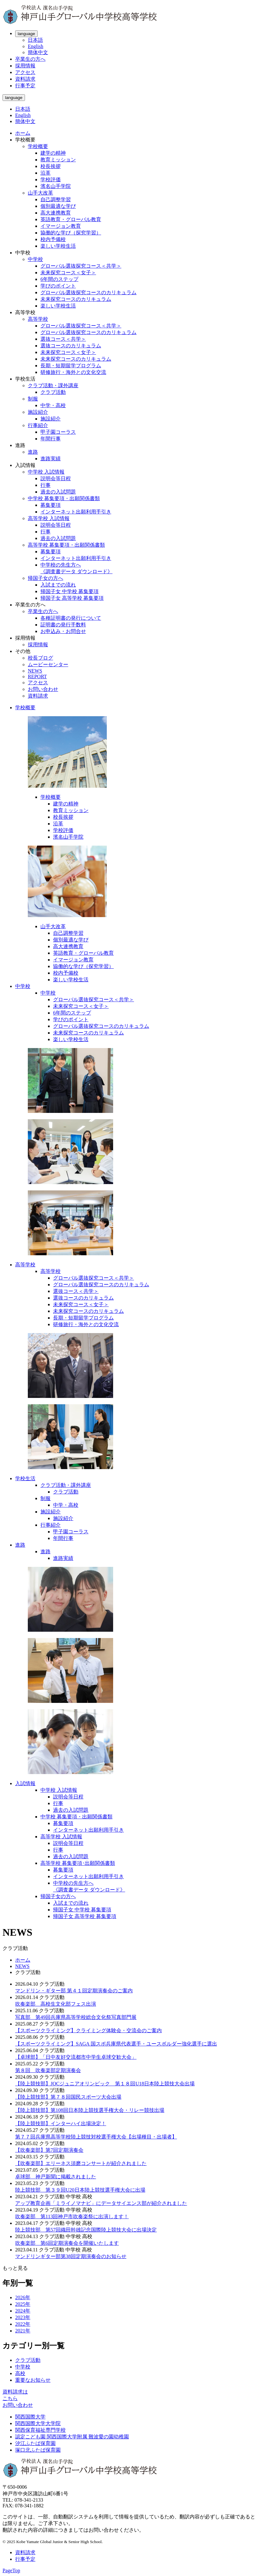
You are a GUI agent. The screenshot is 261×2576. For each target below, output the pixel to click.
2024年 (22, 2310)
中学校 (35, 259)
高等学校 (38, 319)
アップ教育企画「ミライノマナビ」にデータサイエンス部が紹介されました (101, 2203)
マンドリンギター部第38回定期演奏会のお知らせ (70, 2256)
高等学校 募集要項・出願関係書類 (66, 545)
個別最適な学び (58, 206)
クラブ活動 (53, 392)
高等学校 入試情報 (49, 518)
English (35, 46)
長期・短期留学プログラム (70, 365)
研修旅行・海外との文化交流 (73, 372)
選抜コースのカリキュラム (70, 345)
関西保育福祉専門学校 (40, 2430)
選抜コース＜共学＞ (63, 339)
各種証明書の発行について (70, 618)
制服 (33, 398)
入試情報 (25, 1783)
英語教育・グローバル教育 (70, 219)
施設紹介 (38, 412)
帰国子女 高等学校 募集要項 (72, 598)
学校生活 (25, 1478)
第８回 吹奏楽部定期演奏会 (48, 2070)
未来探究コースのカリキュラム (75, 299)
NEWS (35, 670)
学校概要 (38, 146)
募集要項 (50, 505)
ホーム (22, 133)
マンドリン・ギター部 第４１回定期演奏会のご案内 (74, 1990)
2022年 (22, 2324)
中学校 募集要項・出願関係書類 (64, 498)
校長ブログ (40, 658)
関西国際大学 (30, 2416)
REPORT (37, 676)
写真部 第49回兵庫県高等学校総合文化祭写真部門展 (76, 2017)
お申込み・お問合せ (63, 631)
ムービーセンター (48, 664)
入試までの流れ (58, 584)
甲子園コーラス (58, 432)
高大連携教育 (55, 212)
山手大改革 (40, 193)
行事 (45, 485)
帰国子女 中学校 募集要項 (69, 591)
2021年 (22, 2330)
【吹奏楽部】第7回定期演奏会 (49, 2150)
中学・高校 (53, 405)
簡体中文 (38, 52)
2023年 (22, 2317)
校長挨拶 (50, 166)
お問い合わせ (43, 689)
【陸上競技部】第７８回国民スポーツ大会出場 (68, 2097)
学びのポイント (58, 286)
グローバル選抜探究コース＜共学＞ (80, 266)
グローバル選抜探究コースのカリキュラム (88, 292)
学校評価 (50, 179)
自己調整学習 (55, 199)
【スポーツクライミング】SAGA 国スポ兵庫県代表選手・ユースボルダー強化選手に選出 (116, 2043)
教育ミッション (58, 159)
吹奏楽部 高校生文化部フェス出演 (55, 2004)
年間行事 (50, 438)
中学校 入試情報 (46, 472)
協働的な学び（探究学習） (70, 232)
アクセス (25, 72)
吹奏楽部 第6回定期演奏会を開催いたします (67, 2243)
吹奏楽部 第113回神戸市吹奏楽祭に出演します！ (72, 2216)
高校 (20, 2373)
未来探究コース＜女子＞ (68, 272)
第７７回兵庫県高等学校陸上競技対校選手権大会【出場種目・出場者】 (96, 2136)
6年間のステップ (59, 279)
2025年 (22, 2304)
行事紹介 (38, 425)
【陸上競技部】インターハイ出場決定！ (60, 2123)
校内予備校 (53, 239)
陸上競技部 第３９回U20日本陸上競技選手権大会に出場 (80, 2190)
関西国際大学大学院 (38, 2423)
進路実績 (50, 458)
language (26, 33)
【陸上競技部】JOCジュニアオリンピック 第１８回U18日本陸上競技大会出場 (105, 2083)
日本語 (35, 40)
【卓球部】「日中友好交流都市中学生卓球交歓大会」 (76, 2057)
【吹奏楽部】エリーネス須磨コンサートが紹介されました (81, 2163)
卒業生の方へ (30, 59)
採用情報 (25, 65)
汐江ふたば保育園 (35, 2443)
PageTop (11, 2570)
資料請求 (25, 79)
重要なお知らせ (33, 2380)
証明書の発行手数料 (63, 624)
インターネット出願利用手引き (75, 511)
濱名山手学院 (55, 186)
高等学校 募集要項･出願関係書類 (77, 1863)
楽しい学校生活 (58, 246)
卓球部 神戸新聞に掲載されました (55, 2176)
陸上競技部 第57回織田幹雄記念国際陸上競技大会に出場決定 (86, 2229)
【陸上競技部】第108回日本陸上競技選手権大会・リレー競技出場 (89, 2110)
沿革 (45, 173)
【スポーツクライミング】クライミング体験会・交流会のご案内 (88, 2030)
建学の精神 (53, 153)
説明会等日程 (55, 478)
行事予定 (25, 85)
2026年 (22, 2297)
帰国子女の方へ (45, 578)
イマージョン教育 (60, 226)
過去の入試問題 (58, 491)
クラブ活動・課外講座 (53, 385)
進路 (33, 452)
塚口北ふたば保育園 (38, 2450)
